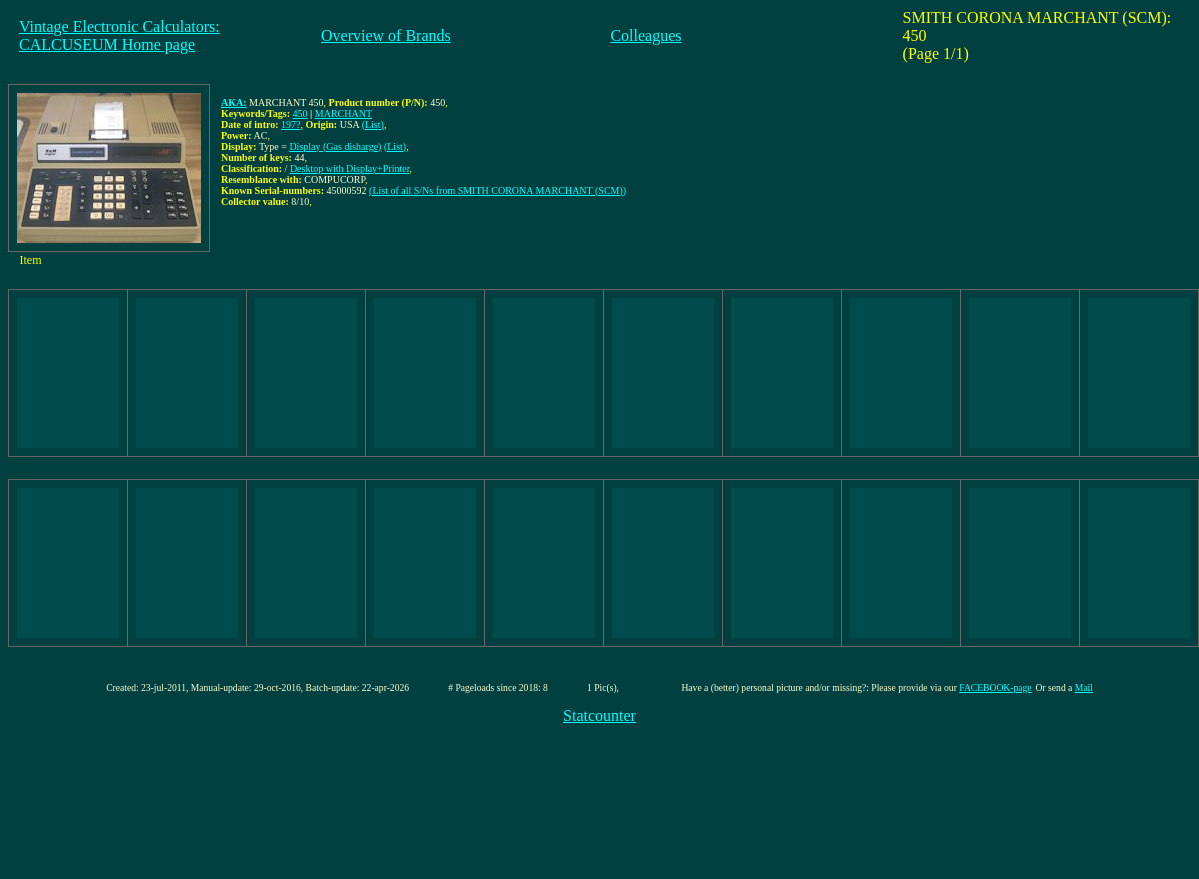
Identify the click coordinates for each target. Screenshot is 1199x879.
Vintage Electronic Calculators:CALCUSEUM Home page (119, 35)
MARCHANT (343, 113)
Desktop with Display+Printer (350, 168)
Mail (1084, 687)
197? (290, 124)
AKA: (234, 102)
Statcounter (599, 715)
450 (300, 113)
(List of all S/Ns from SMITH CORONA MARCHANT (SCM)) (497, 190)
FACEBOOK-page (995, 687)
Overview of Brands (386, 35)
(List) (373, 124)
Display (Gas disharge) (335, 146)
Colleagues (645, 35)
